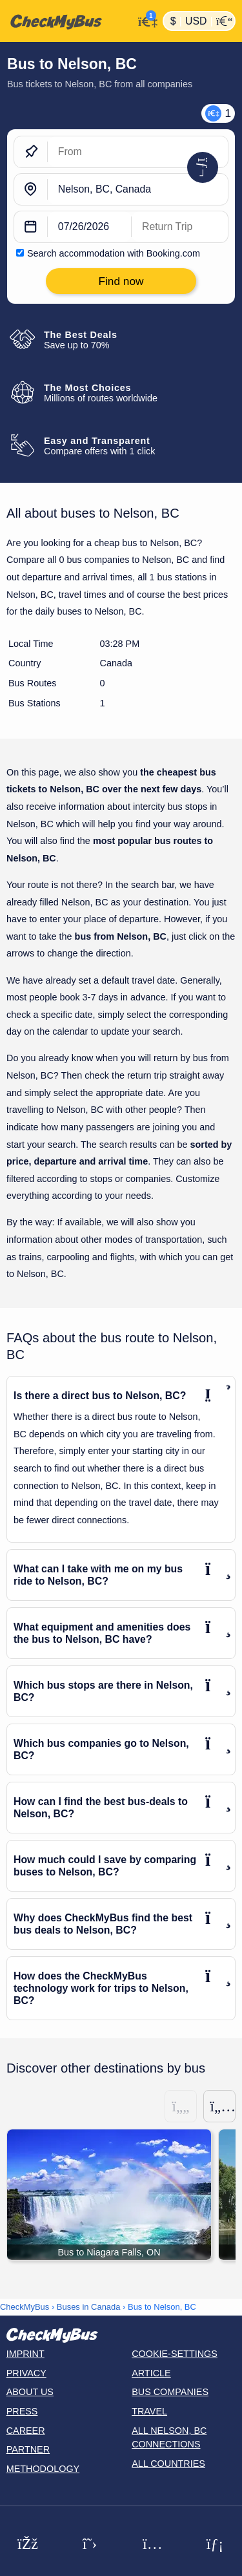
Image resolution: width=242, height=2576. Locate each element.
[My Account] (145, 19)
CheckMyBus (24, 2307)
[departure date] (90, 226)
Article (151, 2373)
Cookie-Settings (174, 2354)
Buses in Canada (89, 2307)
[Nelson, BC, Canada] (138, 189)
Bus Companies (170, 2392)
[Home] (67, 21)
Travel (149, 2411)
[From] (138, 151)
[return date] (180, 226)
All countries (168, 2463)
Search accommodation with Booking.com (113, 253)
